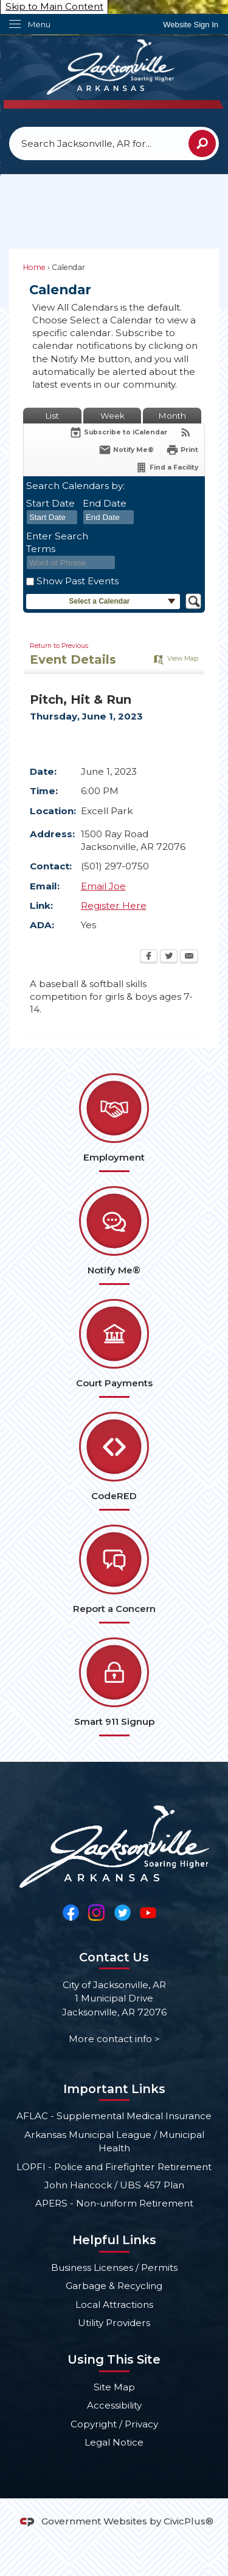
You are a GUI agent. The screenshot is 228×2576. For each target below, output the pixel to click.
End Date (104, 503)
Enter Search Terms (57, 542)
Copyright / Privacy (114, 2424)
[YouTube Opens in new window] (148, 1912)
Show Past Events (77, 581)
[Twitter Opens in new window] (169, 957)
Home (34, 267)
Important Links (114, 2089)
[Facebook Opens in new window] (148, 957)
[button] (202, 143)
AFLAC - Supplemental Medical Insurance (114, 2116)
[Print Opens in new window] (182, 449)
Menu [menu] (39, 24)
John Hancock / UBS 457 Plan (114, 2185)
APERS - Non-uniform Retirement (114, 2203)
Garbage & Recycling (114, 2285)
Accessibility (114, 2405)
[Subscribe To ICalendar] (118, 432)
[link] (190, 24)
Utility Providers (114, 2322)
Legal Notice (114, 2442)
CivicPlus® (188, 2521)
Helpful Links (114, 2240)
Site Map (114, 2387)
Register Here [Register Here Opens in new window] (114, 905)
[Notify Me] (126, 449)
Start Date (50, 503)
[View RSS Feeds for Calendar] (185, 432)
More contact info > (114, 2039)
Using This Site (114, 2359)
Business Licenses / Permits (114, 2267)
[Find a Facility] (166, 467)
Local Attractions (114, 2304)
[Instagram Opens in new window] (96, 1912)
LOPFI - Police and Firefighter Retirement (114, 2167)
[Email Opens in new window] (189, 957)
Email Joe (103, 886)
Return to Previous (59, 646)
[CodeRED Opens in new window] (114, 1461)
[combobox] (52, 517)
